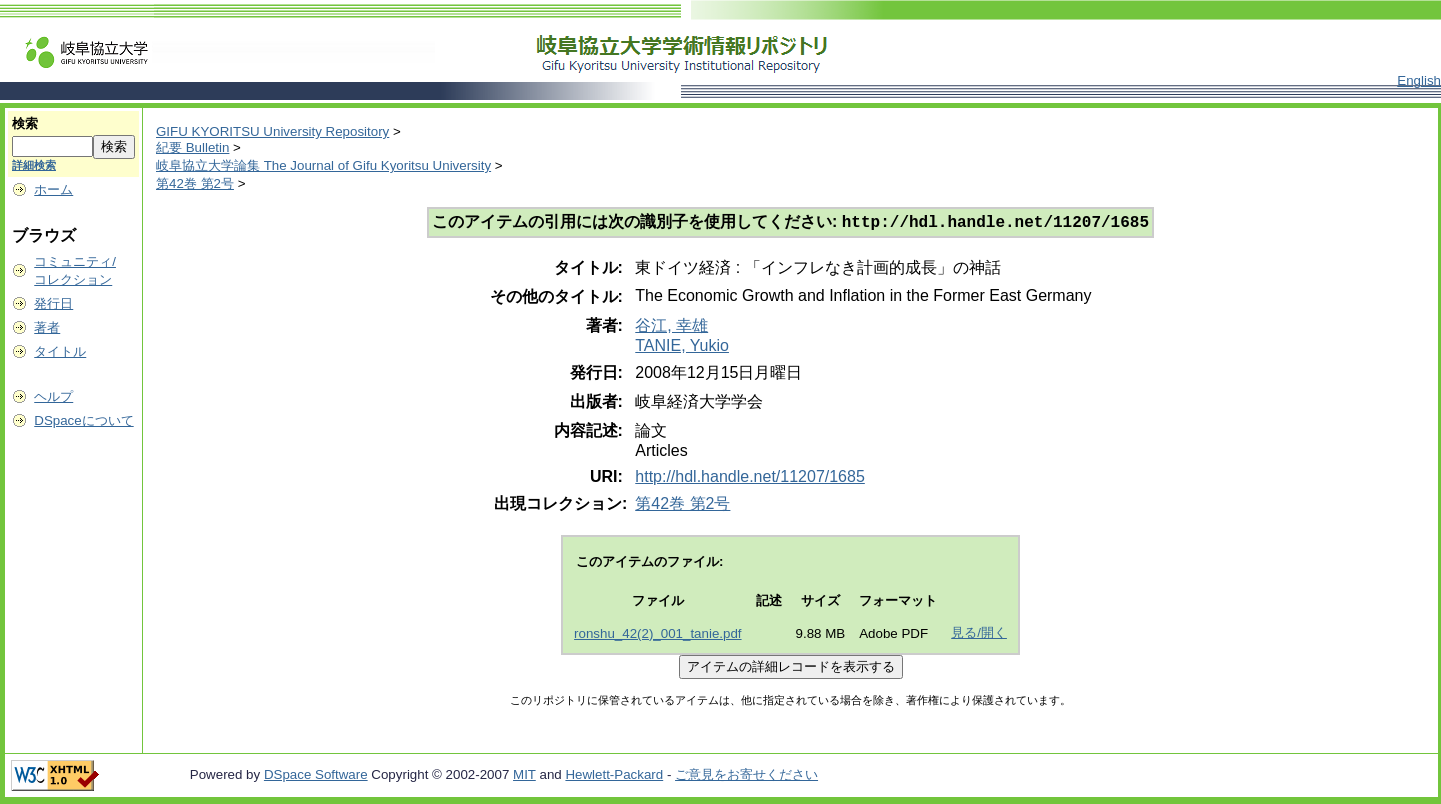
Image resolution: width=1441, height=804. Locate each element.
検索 (25, 123)
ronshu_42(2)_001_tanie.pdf (657, 635)
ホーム (53, 189)
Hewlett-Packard (614, 776)
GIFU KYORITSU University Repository (272, 131)
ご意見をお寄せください (746, 776)
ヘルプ (53, 396)
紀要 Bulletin (192, 147)
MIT (524, 776)
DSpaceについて (83, 420)
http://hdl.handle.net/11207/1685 (750, 478)
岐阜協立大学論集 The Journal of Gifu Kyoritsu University (323, 165)
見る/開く (979, 634)
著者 (47, 327)
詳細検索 (34, 165)
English (1419, 80)
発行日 (53, 303)
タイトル (60, 351)
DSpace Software (316, 776)
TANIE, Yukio (682, 347)
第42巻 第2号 (195, 183)
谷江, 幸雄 (671, 327)
